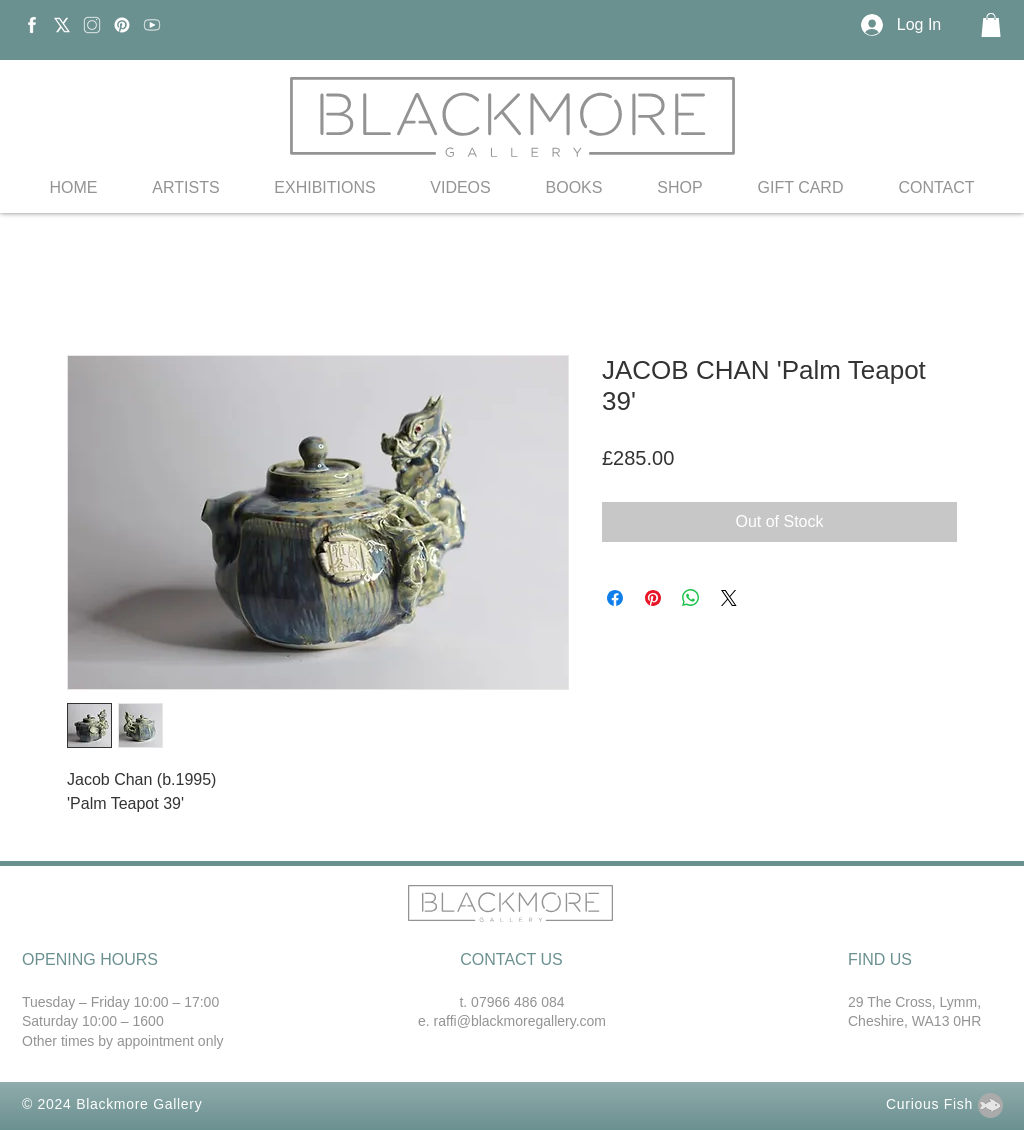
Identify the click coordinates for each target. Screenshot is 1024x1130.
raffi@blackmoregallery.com (520, 1021)
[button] (991, 25)
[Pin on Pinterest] (653, 598)
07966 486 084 (517, 1002)
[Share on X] (729, 598)
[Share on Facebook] (615, 598)
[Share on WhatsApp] (691, 598)
